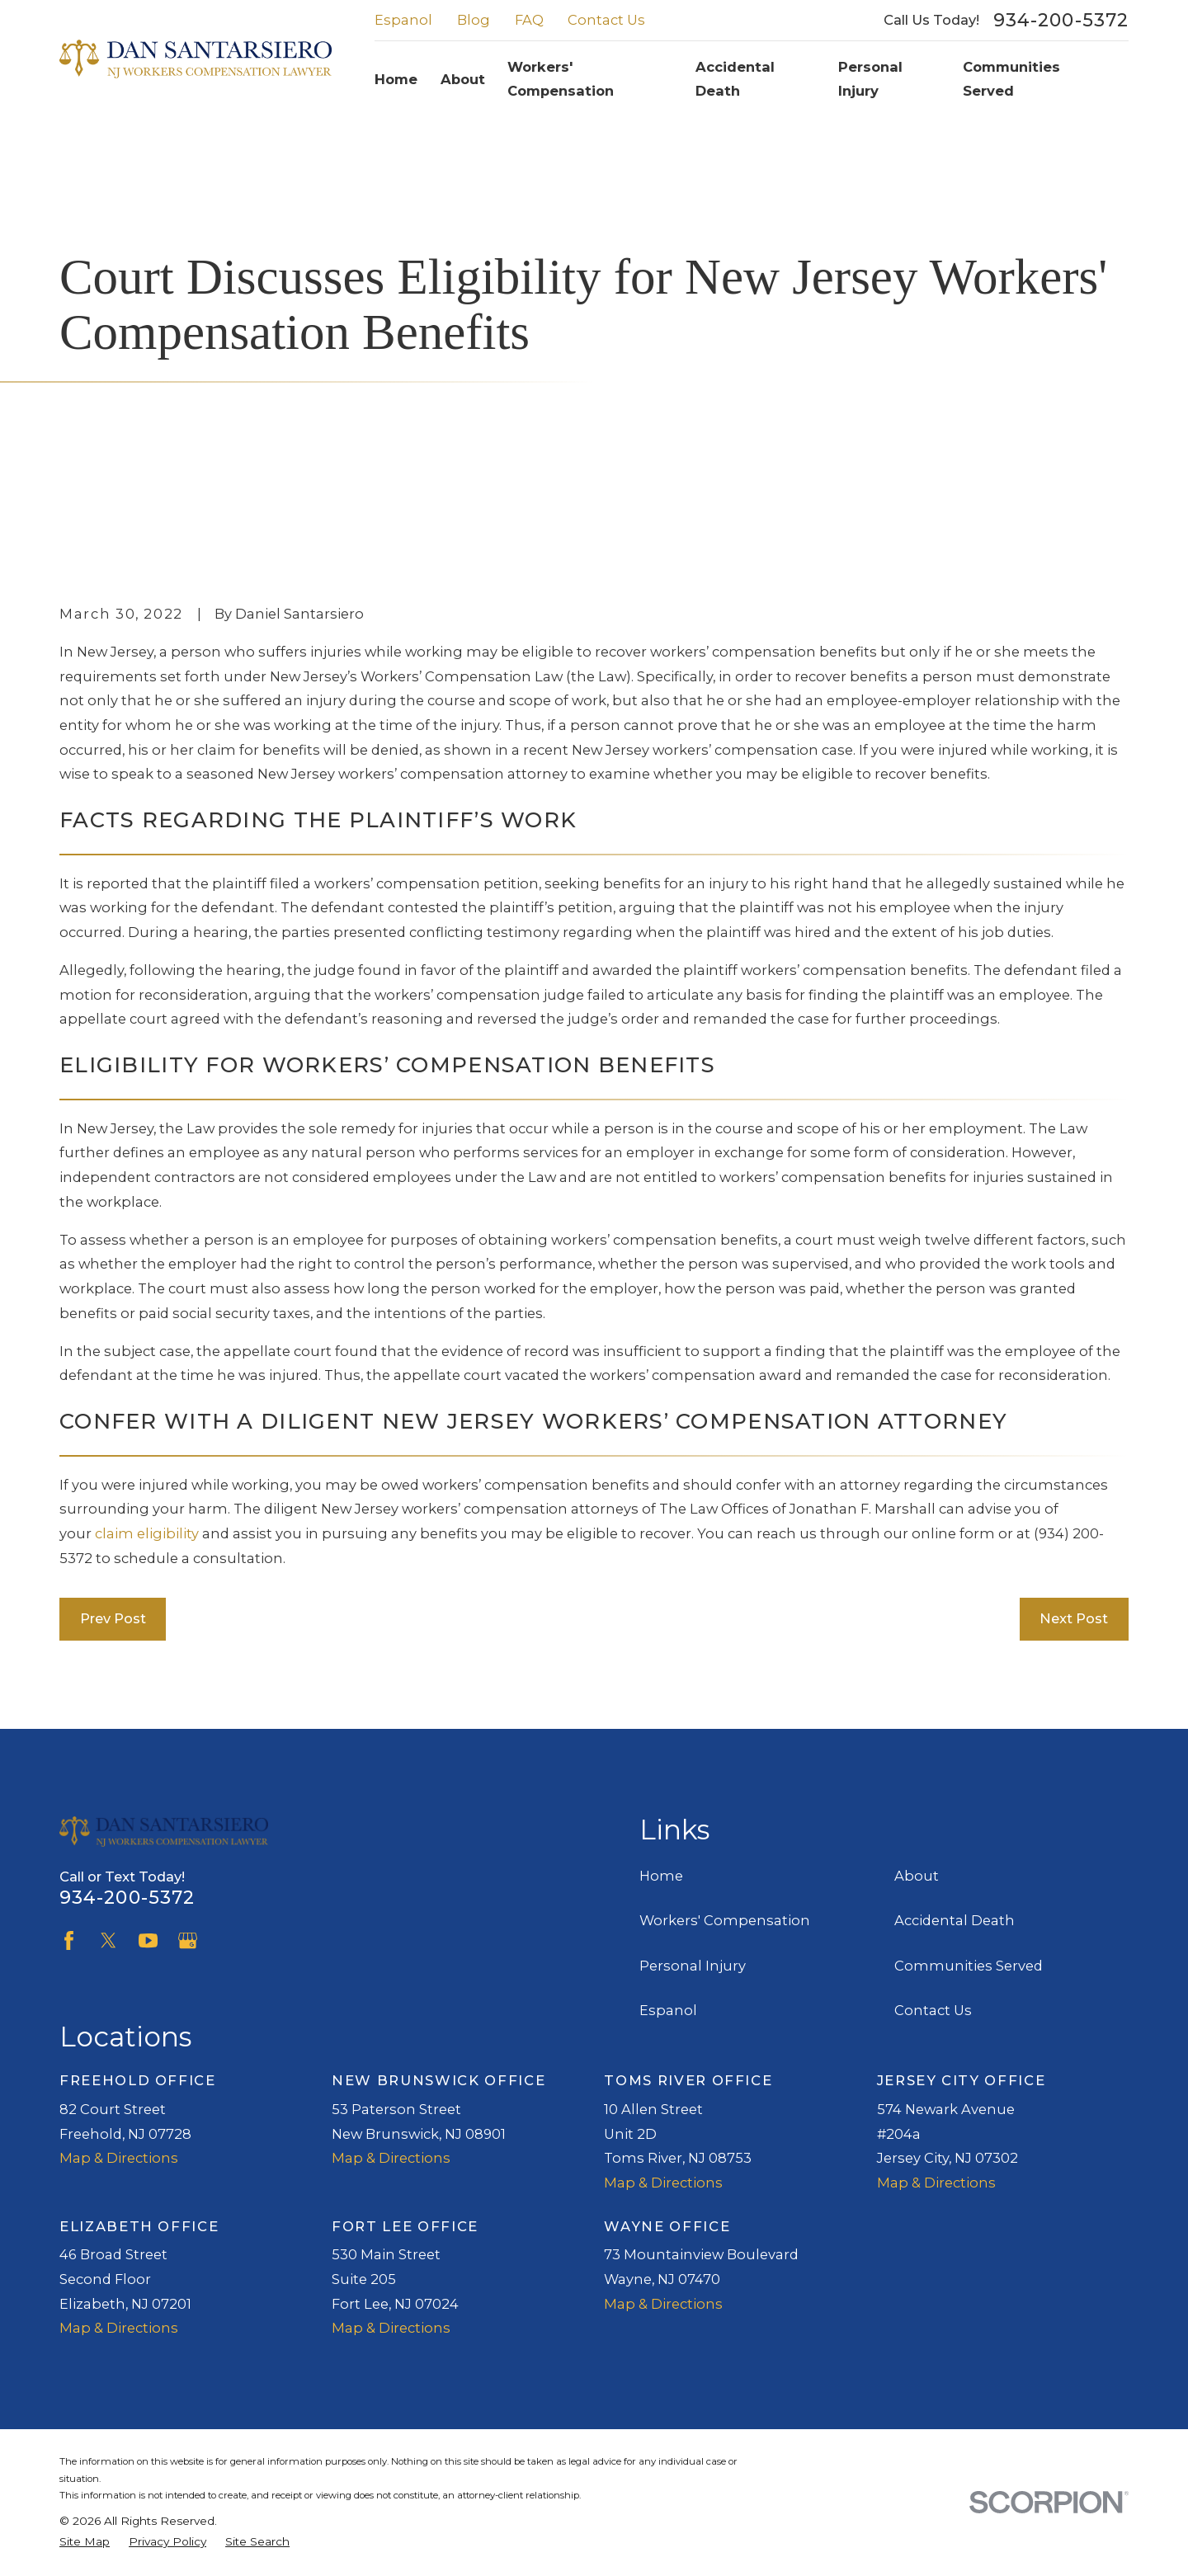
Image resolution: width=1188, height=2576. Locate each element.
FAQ (529, 20)
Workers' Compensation (724, 1920)
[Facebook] (68, 1940)
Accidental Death (954, 1920)
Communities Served (968, 1965)
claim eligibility (147, 1533)
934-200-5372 (1061, 21)
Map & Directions (118, 2158)
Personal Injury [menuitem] (870, 79)
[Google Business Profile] (187, 1940)
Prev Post (113, 1618)
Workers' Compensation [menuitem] (560, 79)
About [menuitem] (463, 79)
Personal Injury (692, 1965)
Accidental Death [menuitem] (735, 79)
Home (661, 1875)
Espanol (403, 20)
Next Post (1074, 1618)
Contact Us (606, 20)
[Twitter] (108, 1940)
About (916, 1875)
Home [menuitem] (396, 79)
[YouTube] (148, 1940)
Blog (473, 20)
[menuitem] (84, 2541)
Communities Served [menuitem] (1011, 79)
